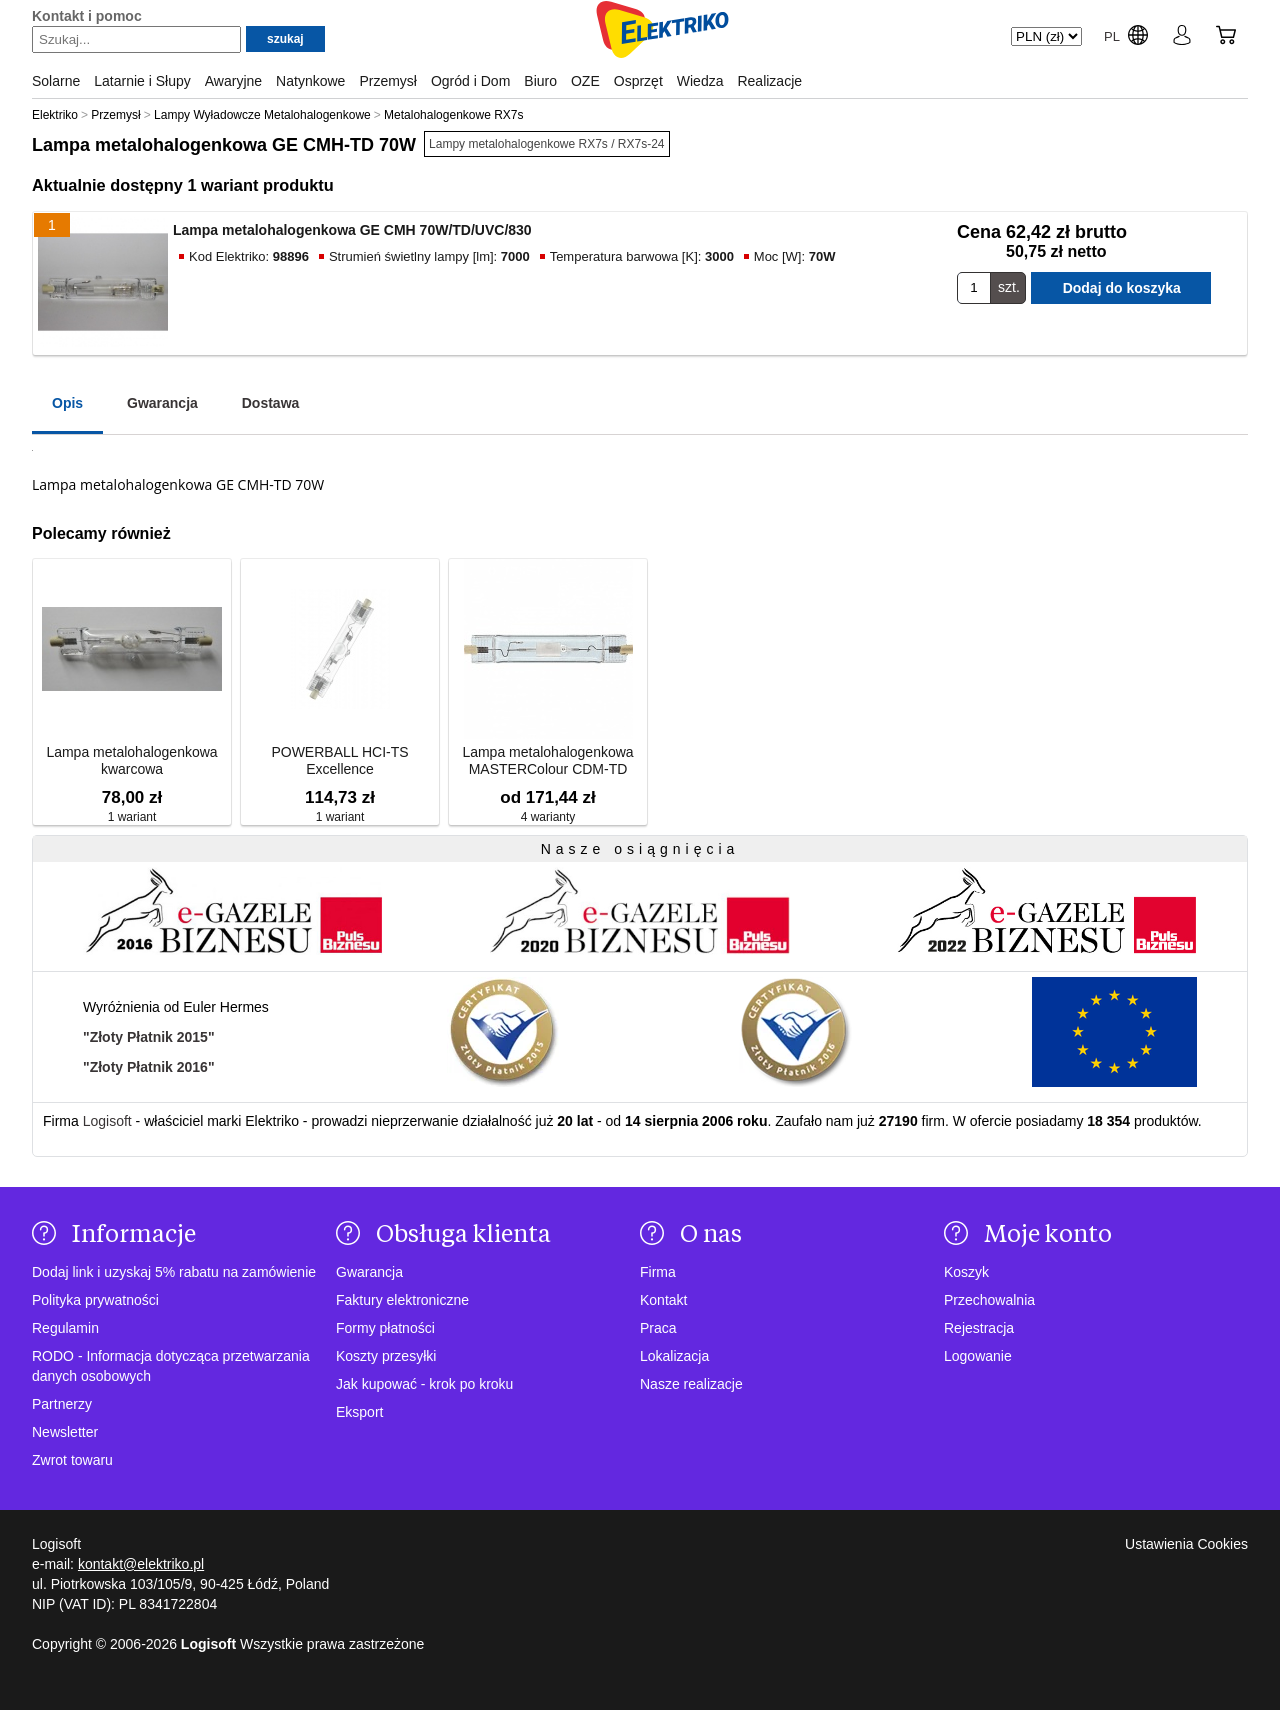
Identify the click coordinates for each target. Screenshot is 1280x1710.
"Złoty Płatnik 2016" (149, 1067)
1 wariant (132, 817)
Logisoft (107, 1121)
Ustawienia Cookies (1186, 1544)
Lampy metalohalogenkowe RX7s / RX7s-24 (546, 144)
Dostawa (271, 403)
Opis (67, 403)
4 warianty (548, 817)
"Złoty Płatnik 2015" (149, 1037)
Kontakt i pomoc (87, 16)
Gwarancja (162, 403)
